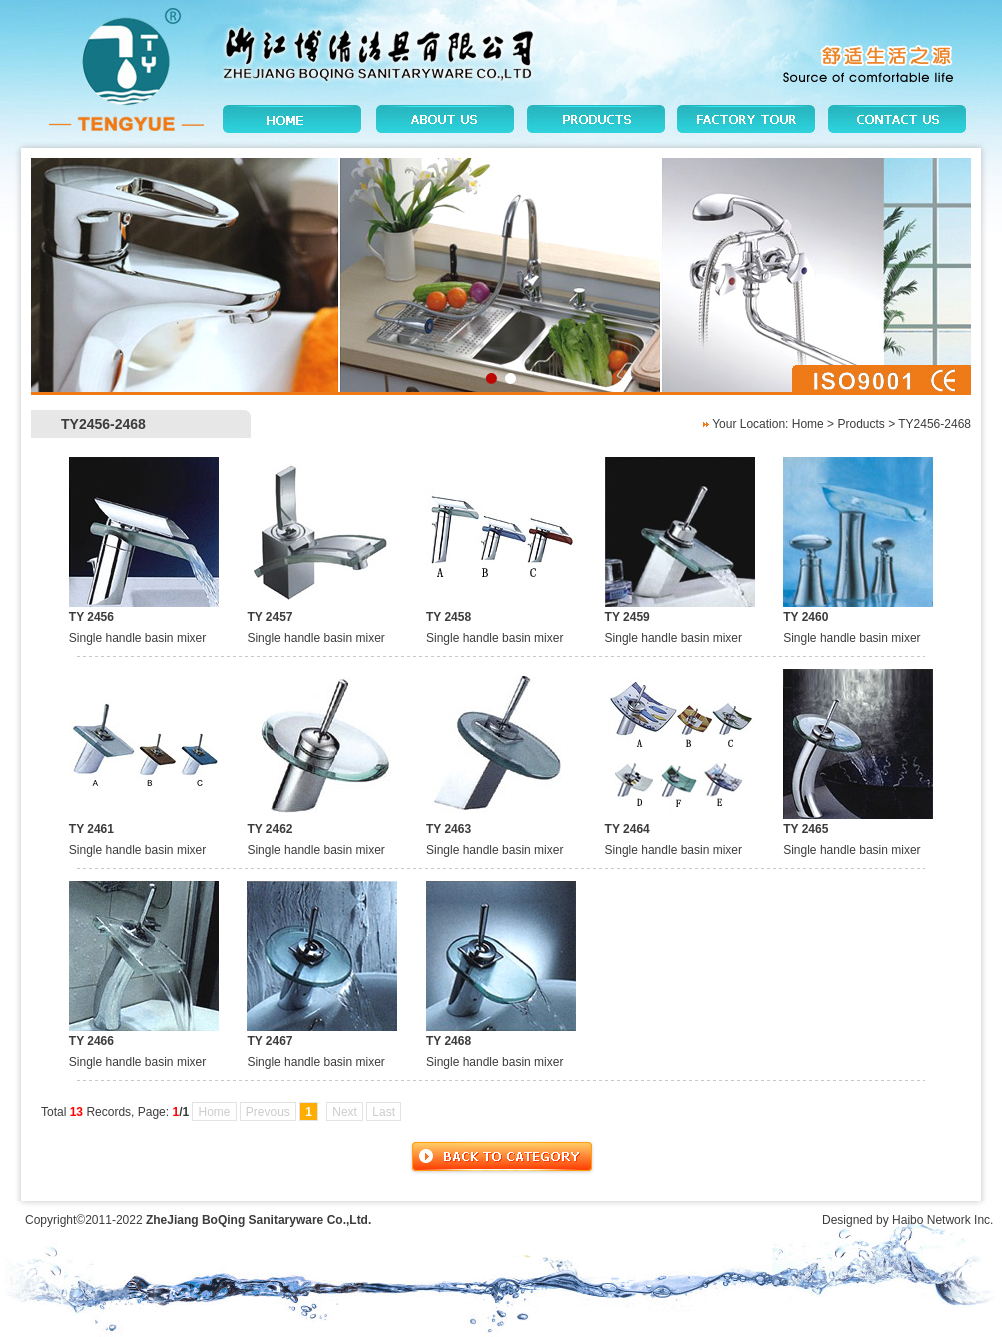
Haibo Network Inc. (942, 1220)
